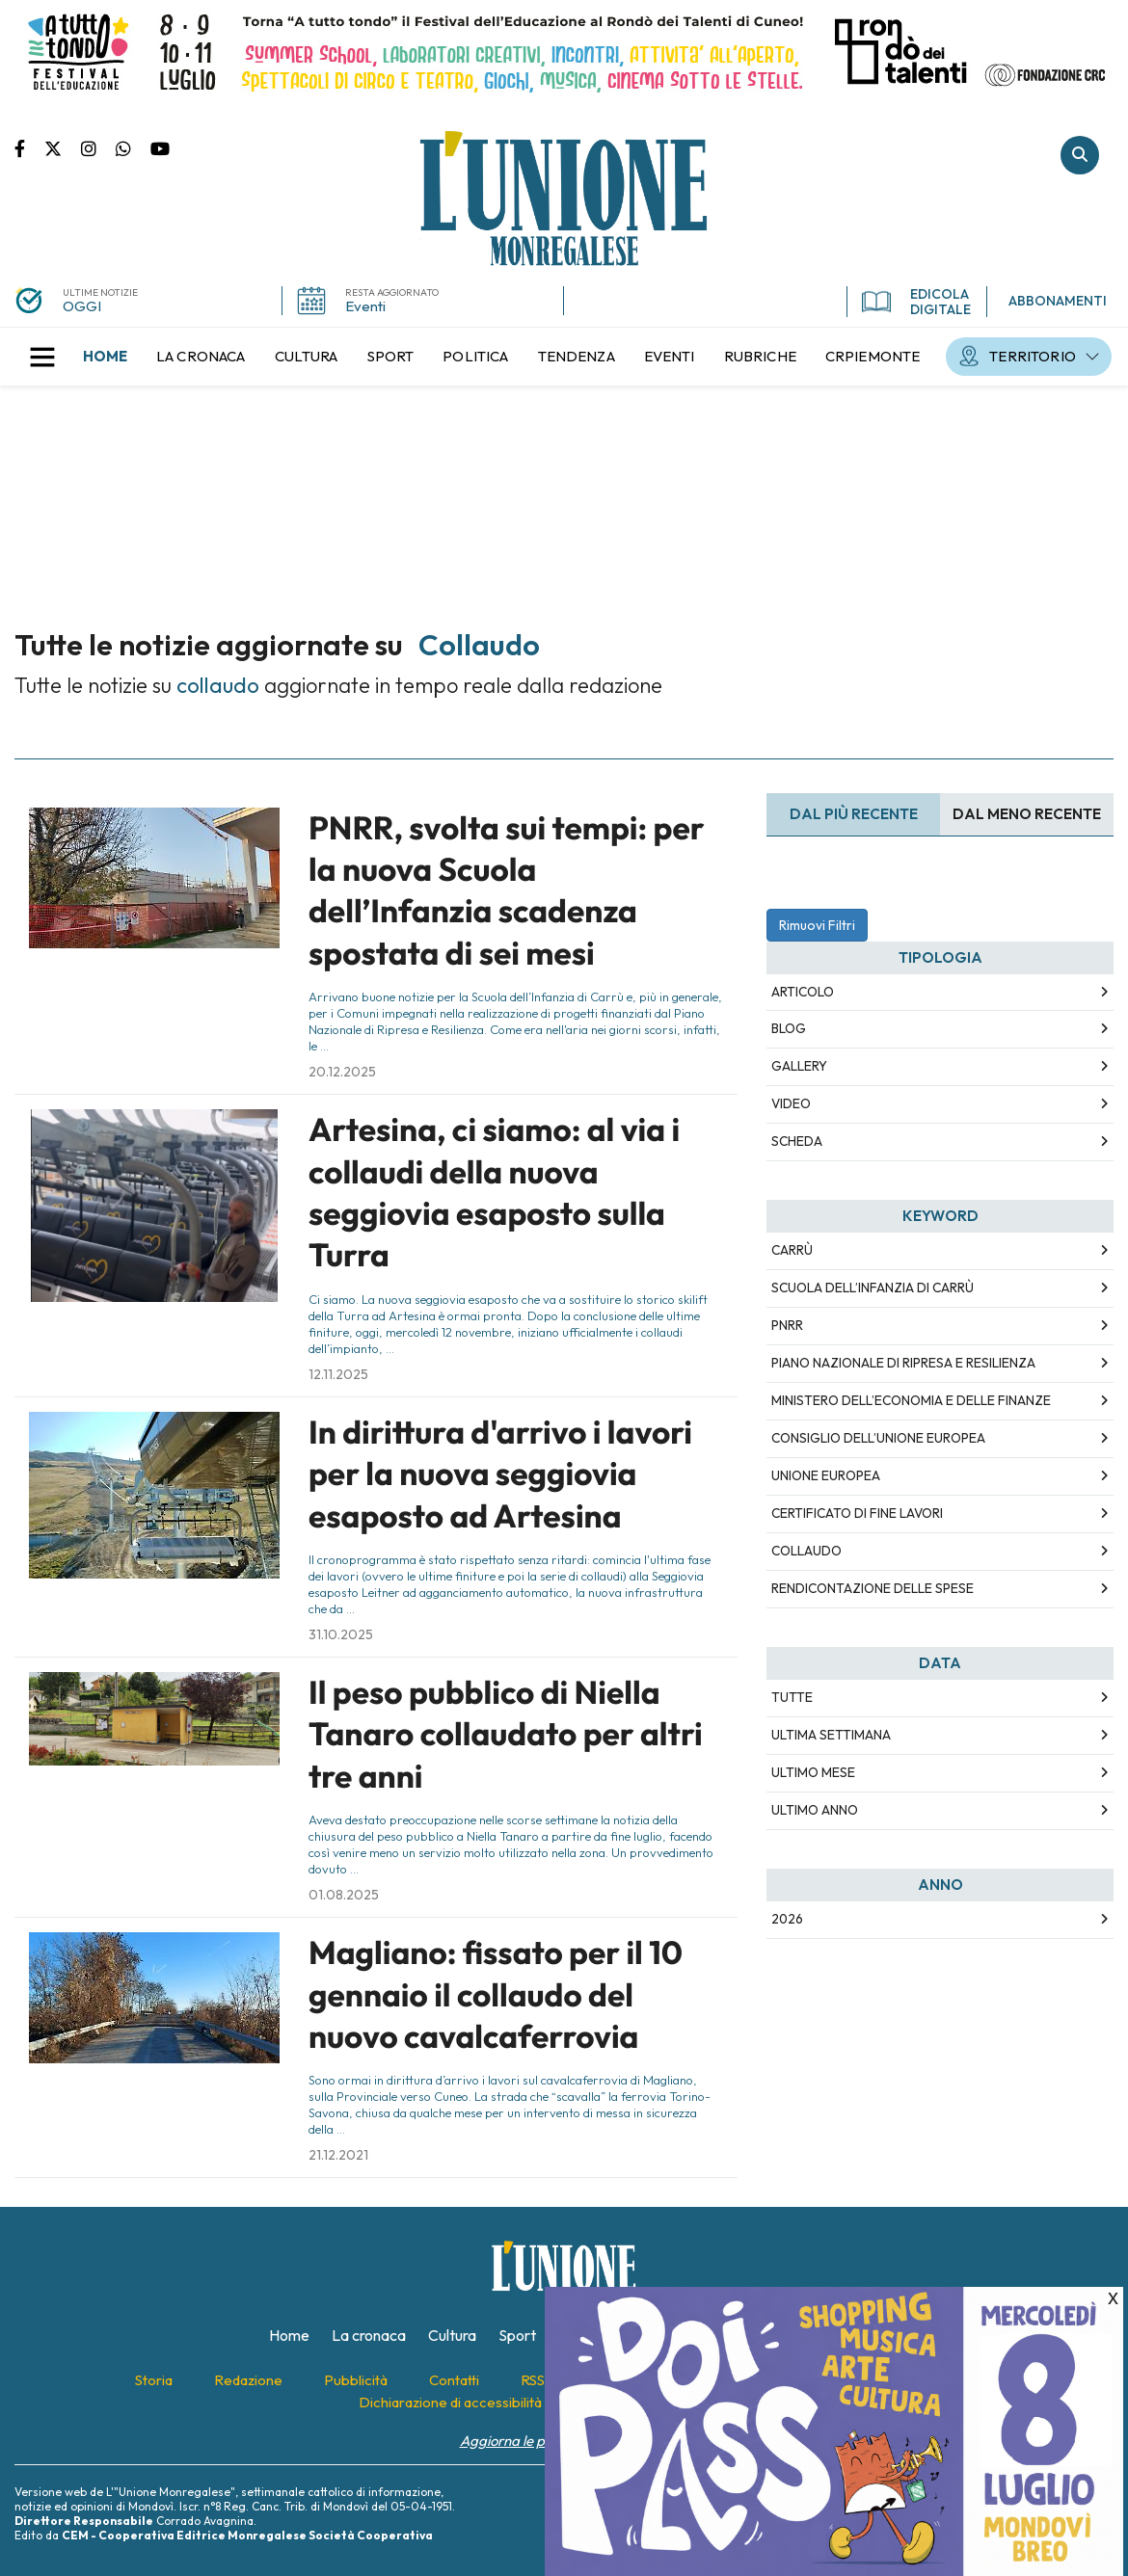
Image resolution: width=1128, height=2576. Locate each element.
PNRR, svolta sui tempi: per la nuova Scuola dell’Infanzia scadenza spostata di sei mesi (507, 890)
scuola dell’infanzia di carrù (872, 1287)
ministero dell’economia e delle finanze (911, 1400)
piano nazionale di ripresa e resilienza (903, 1362)
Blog (788, 1028)
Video (791, 1103)
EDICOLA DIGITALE (916, 301)
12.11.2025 (338, 1374)
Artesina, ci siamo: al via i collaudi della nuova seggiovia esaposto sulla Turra (494, 1192)
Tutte (792, 1697)
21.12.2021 (338, 2155)
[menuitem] (105, 356)
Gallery (799, 1066)
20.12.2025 (342, 1071)
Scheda (796, 1141)
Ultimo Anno (814, 1810)
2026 (787, 1918)
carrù (792, 1250)
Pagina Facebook (29, 147)
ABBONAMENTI (1057, 300)
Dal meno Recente (1027, 814)
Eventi (365, 306)
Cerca (1080, 155)
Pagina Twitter (62, 147)
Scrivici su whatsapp (133, 147)
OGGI (82, 306)
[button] (42, 356)
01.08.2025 (344, 1894)
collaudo (806, 1550)
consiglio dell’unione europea (878, 1438)
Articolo (802, 991)
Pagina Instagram (98, 147)
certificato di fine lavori (857, 1513)
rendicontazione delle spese (872, 1588)
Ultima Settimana (831, 1734)
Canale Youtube (160, 147)
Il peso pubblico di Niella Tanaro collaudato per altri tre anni (506, 1734)
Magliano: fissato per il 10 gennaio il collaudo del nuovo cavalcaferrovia (496, 1994)
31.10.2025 (341, 1634)
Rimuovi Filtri (817, 925)
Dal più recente (854, 814)
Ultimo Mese (813, 1772)
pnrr (787, 1325)
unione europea (825, 1475)
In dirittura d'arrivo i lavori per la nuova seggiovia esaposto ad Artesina (500, 1474)
